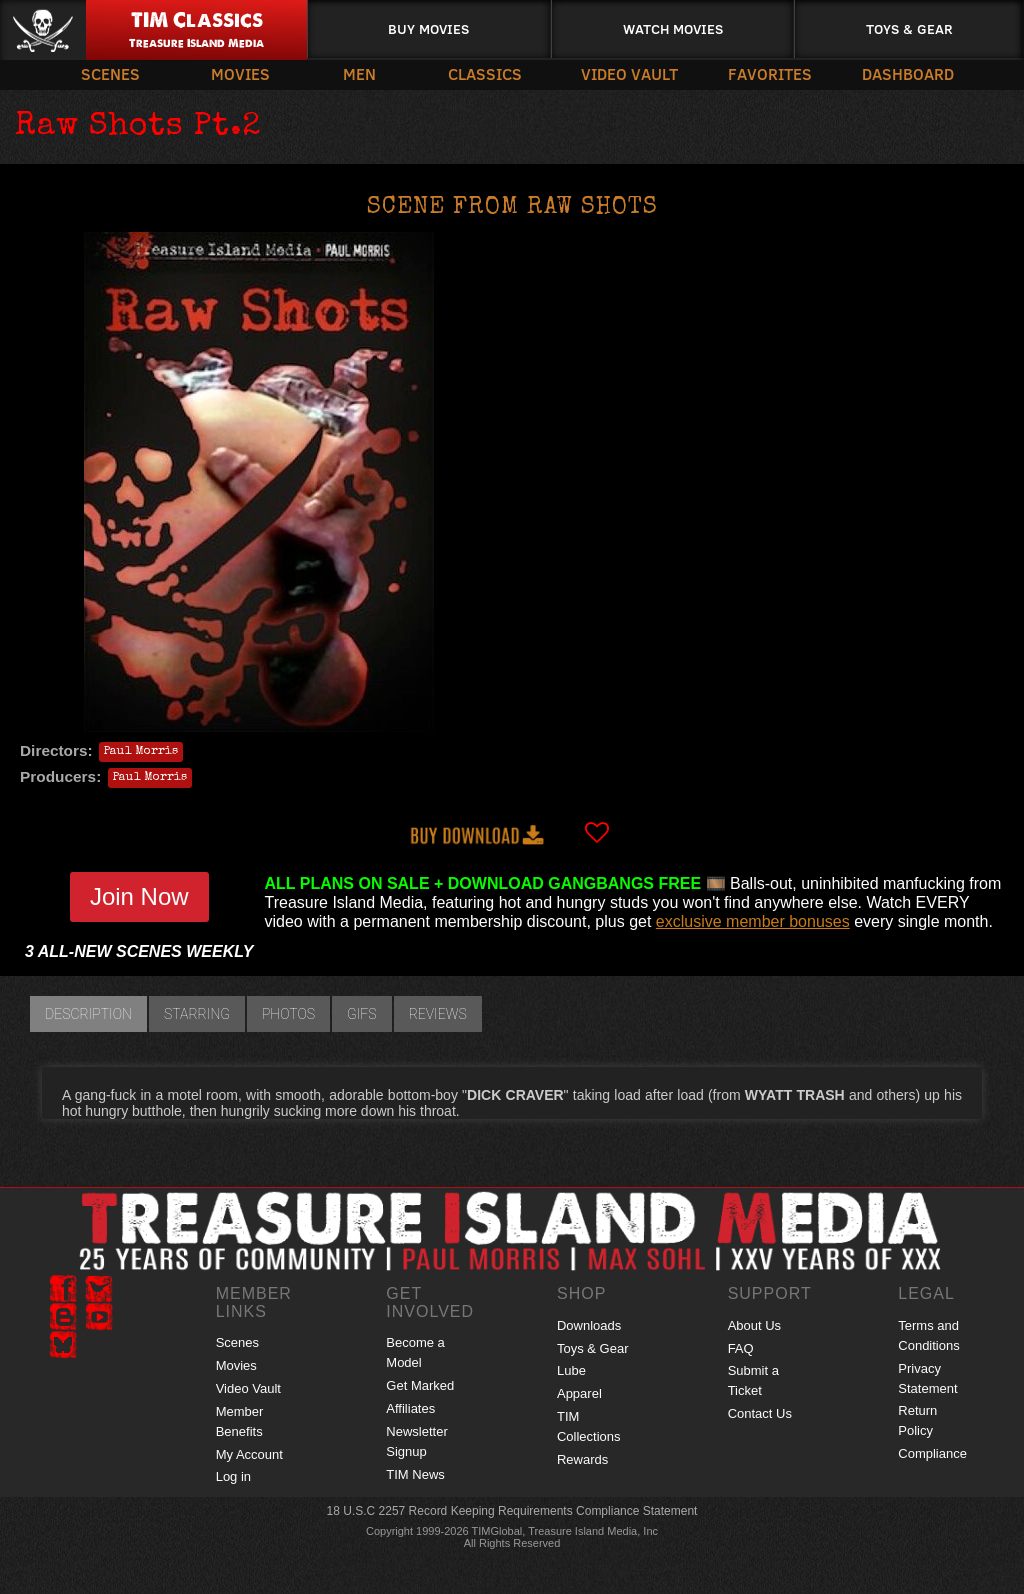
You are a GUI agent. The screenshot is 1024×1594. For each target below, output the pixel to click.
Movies (240, 73)
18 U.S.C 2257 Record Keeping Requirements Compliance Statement (512, 1511)
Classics (485, 73)
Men (359, 73)
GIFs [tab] (362, 1014)
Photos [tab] (288, 1014)
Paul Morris (141, 752)
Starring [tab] (197, 1014)
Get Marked (420, 1385)
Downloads (589, 1325)
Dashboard (908, 73)
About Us (754, 1325)
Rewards (582, 1459)
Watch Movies (673, 28)
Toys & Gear (909, 28)
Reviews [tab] (438, 1014)
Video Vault (629, 73)
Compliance (932, 1453)
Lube (571, 1370)
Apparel (579, 1393)
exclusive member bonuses (753, 921)
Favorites (770, 73)
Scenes (110, 73)
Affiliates (410, 1408)
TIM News (415, 1474)
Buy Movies (428, 28)
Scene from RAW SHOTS (512, 208)
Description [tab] (88, 1014)
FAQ (741, 1348)
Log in (233, 1476)
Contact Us (760, 1413)
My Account (249, 1454)
